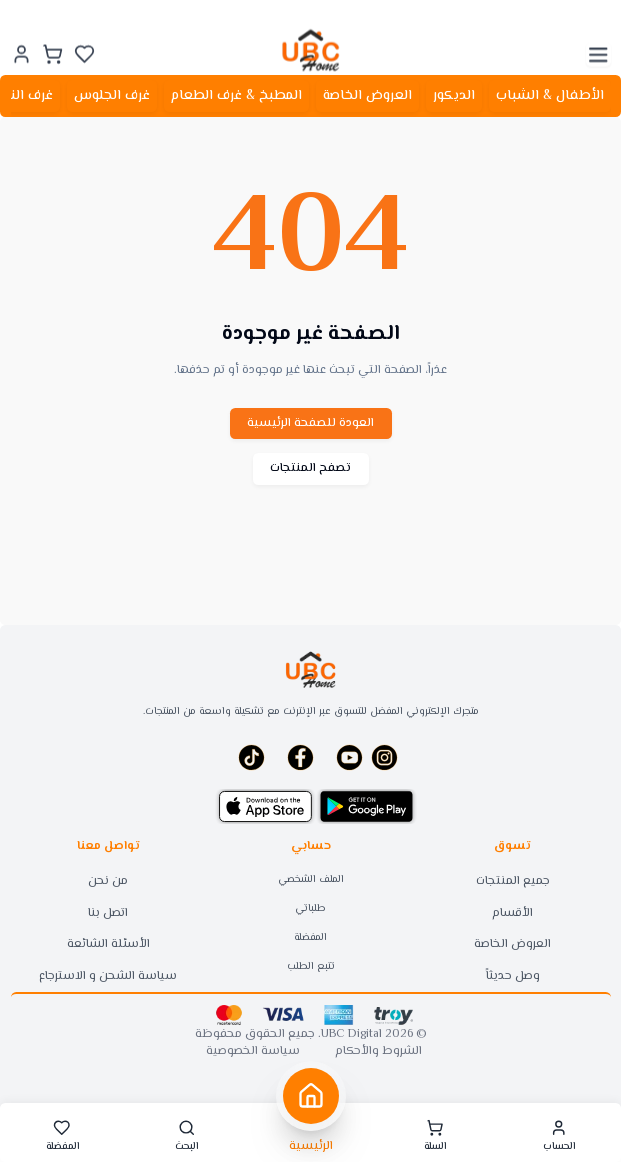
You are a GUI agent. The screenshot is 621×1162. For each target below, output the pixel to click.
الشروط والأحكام (378, 1052)
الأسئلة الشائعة (108, 944)
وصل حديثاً (513, 976)
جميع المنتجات (513, 881)
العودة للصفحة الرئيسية (310, 423)
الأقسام (512, 913)
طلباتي (310, 908)
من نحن (108, 881)
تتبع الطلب (311, 966)
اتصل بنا (108, 913)
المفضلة (310, 937)
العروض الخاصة (512, 944)
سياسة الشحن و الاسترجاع (108, 976)
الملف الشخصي (311, 879)
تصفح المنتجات (310, 468)
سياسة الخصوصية (253, 1052)
